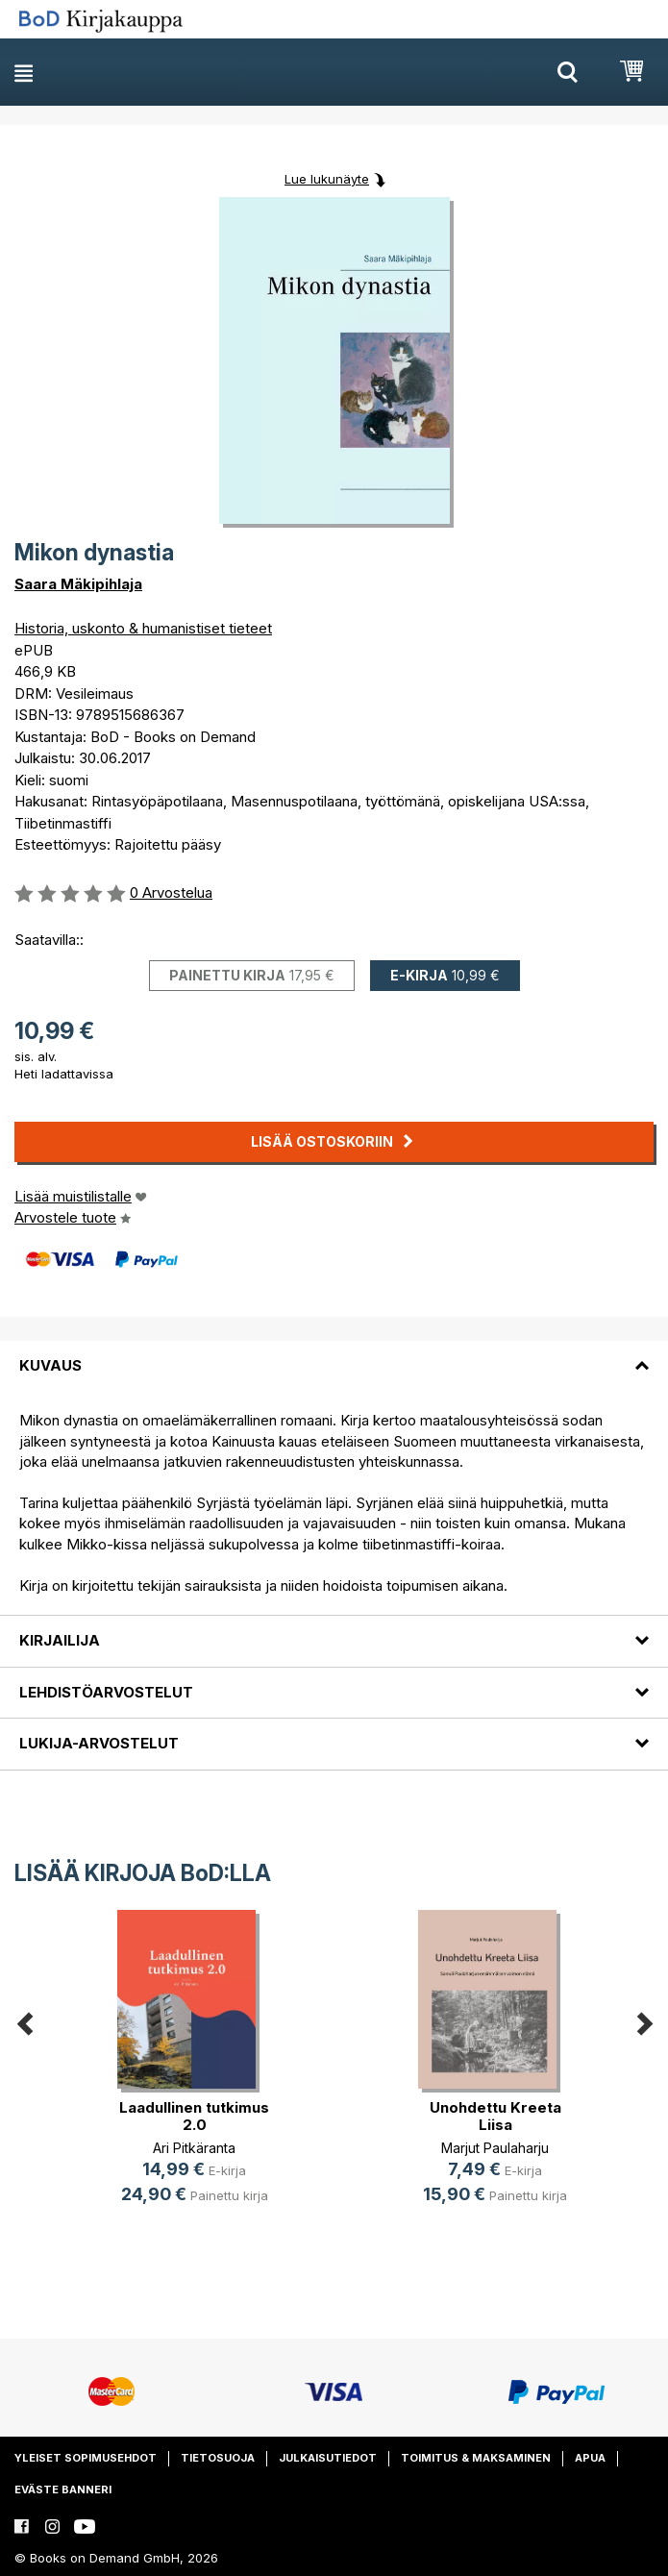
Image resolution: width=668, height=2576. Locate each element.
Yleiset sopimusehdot (85, 2458)
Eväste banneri (62, 2489)
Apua (590, 2458)
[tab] (334, 1354)
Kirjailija (59, 1640)
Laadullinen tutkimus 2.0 (194, 2116)
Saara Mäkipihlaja (78, 584)
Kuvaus (50, 1365)
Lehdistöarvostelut (106, 1692)
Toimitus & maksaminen (476, 2458)
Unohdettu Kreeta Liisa (495, 2116)
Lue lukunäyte (327, 178)
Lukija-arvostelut (99, 1743)
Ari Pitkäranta (194, 2148)
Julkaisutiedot (328, 2458)
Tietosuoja (218, 2458)
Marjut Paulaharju (495, 2148)
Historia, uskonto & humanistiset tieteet (143, 628)
